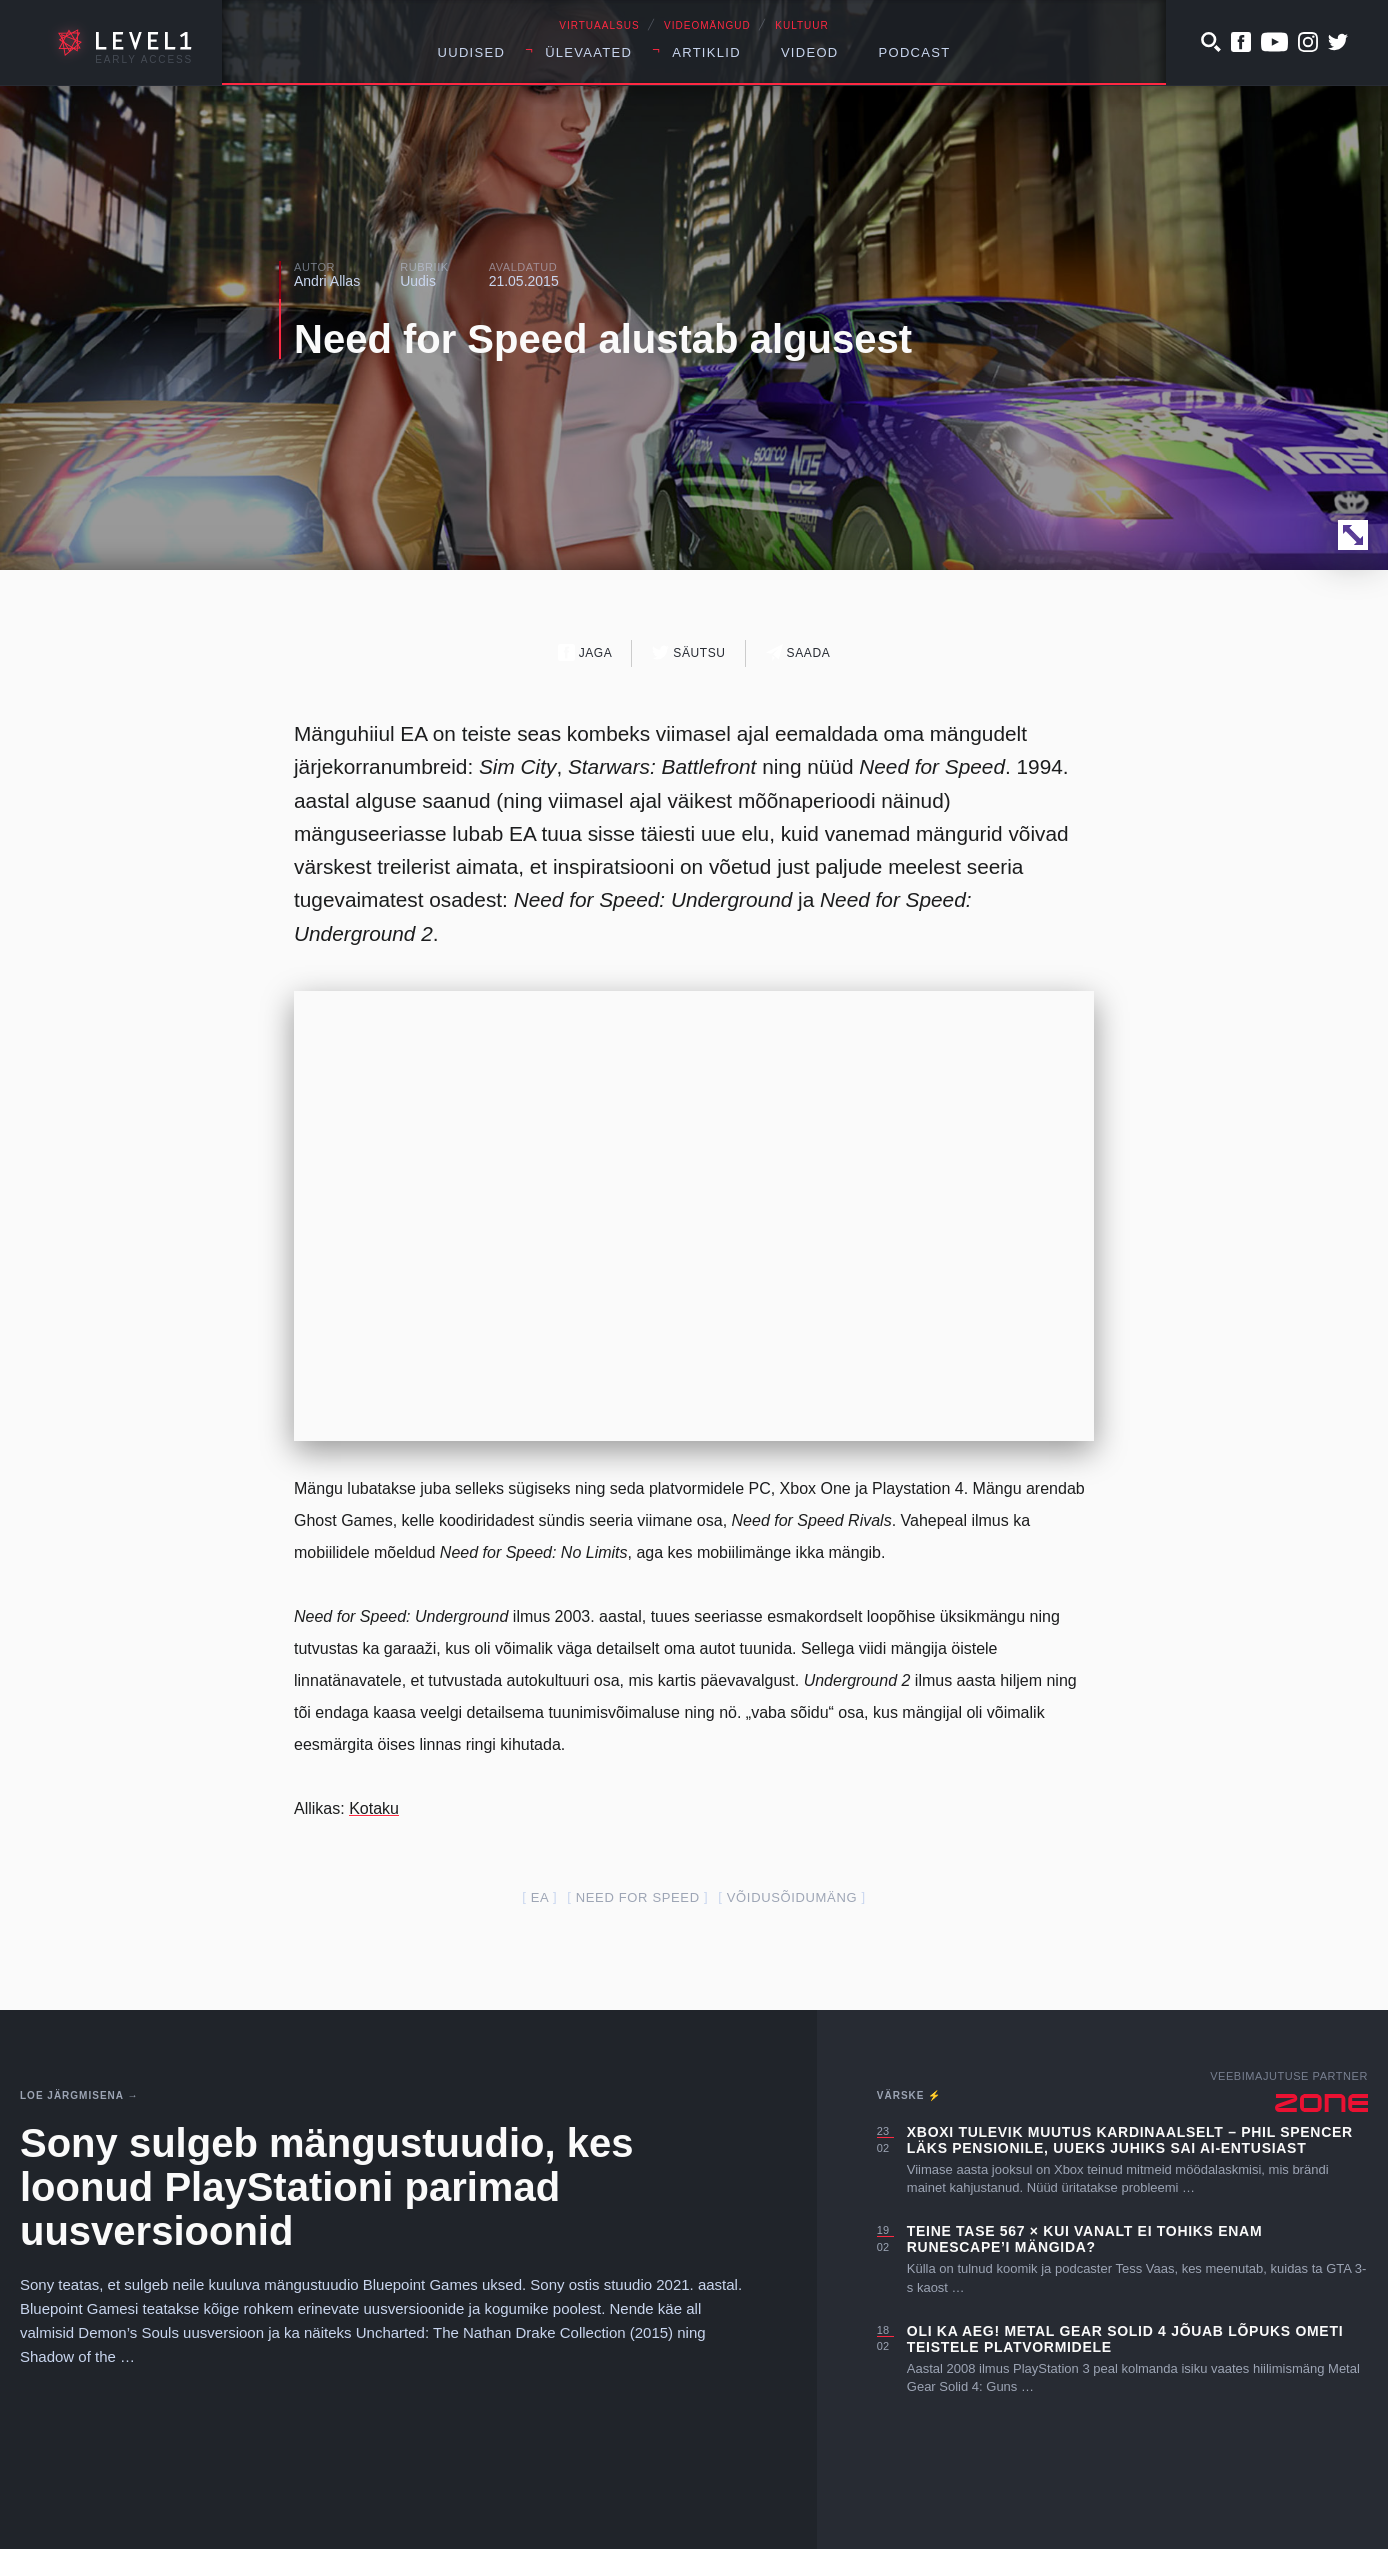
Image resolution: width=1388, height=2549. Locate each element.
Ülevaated (588, 52)
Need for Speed (638, 1897)
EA (540, 1897)
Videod (810, 52)
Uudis (418, 281)
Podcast (915, 52)
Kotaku (374, 1808)
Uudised (472, 52)
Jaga (585, 652)
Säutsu (688, 652)
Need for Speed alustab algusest (603, 339)
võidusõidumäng (792, 1897)
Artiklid (706, 52)
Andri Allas (327, 281)
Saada (798, 652)
